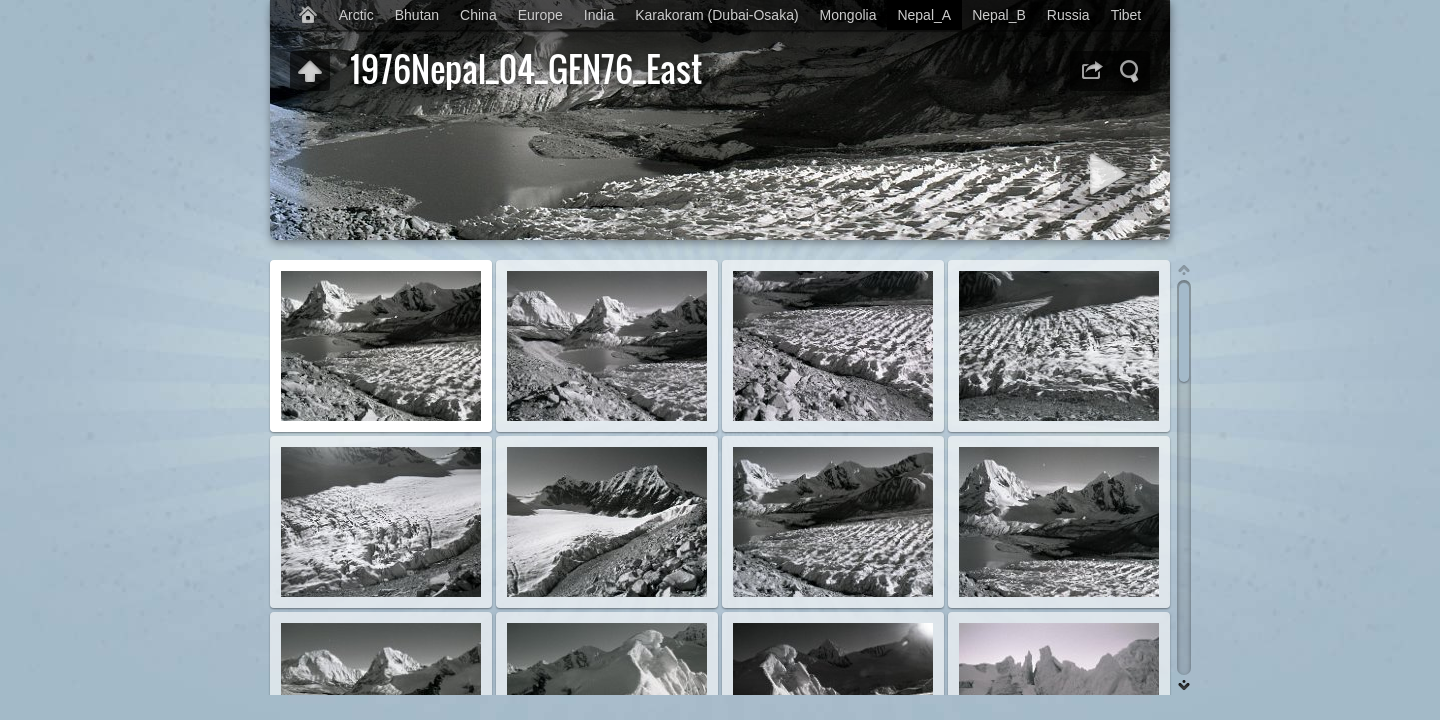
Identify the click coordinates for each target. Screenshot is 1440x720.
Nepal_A (924, 15)
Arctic (356, 15)
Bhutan (417, 15)
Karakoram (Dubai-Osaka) (716, 15)
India (599, 15)
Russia (1068, 15)
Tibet (1126, 15)
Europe (540, 15)
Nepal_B (999, 15)
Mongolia (848, 15)
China (478, 15)
